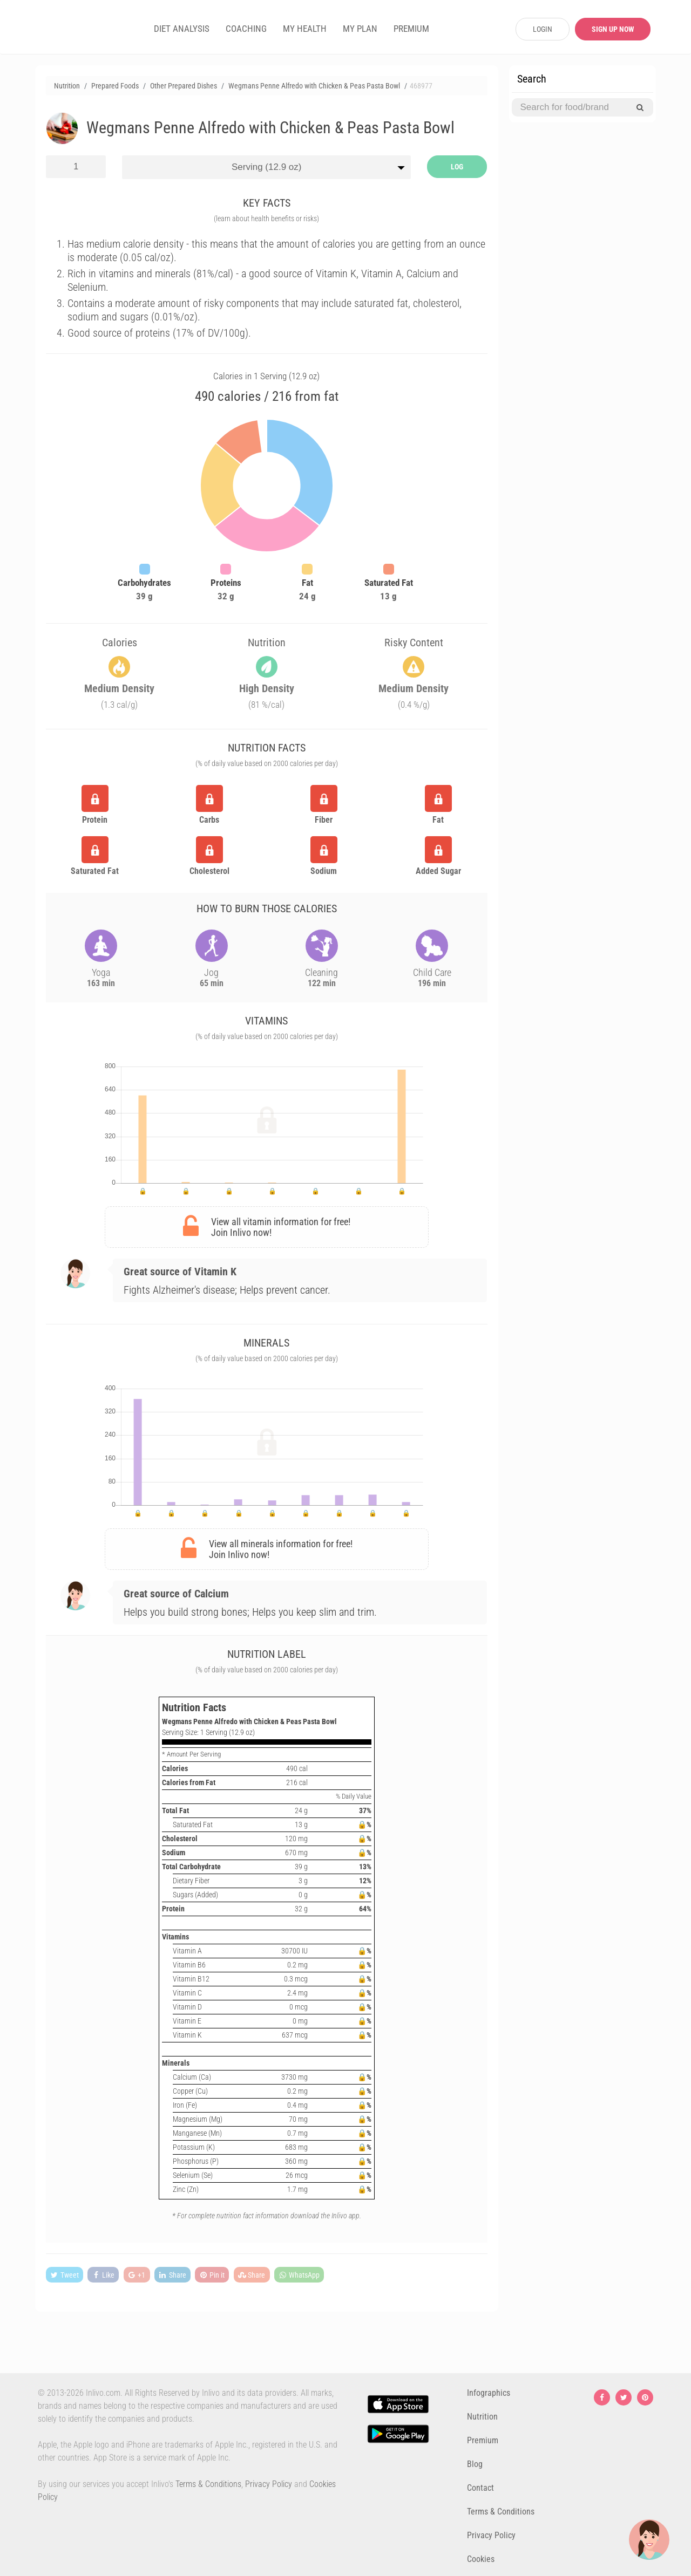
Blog (475, 2464)
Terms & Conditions (208, 2484)
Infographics (488, 2393)
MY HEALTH (305, 28)
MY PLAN (360, 28)
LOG (457, 166)
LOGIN (542, 29)
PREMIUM (411, 28)
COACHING (246, 28)
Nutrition (482, 2416)
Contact (480, 2488)
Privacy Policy (268, 2484)
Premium (482, 2440)
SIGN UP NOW (613, 29)
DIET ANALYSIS (181, 28)
